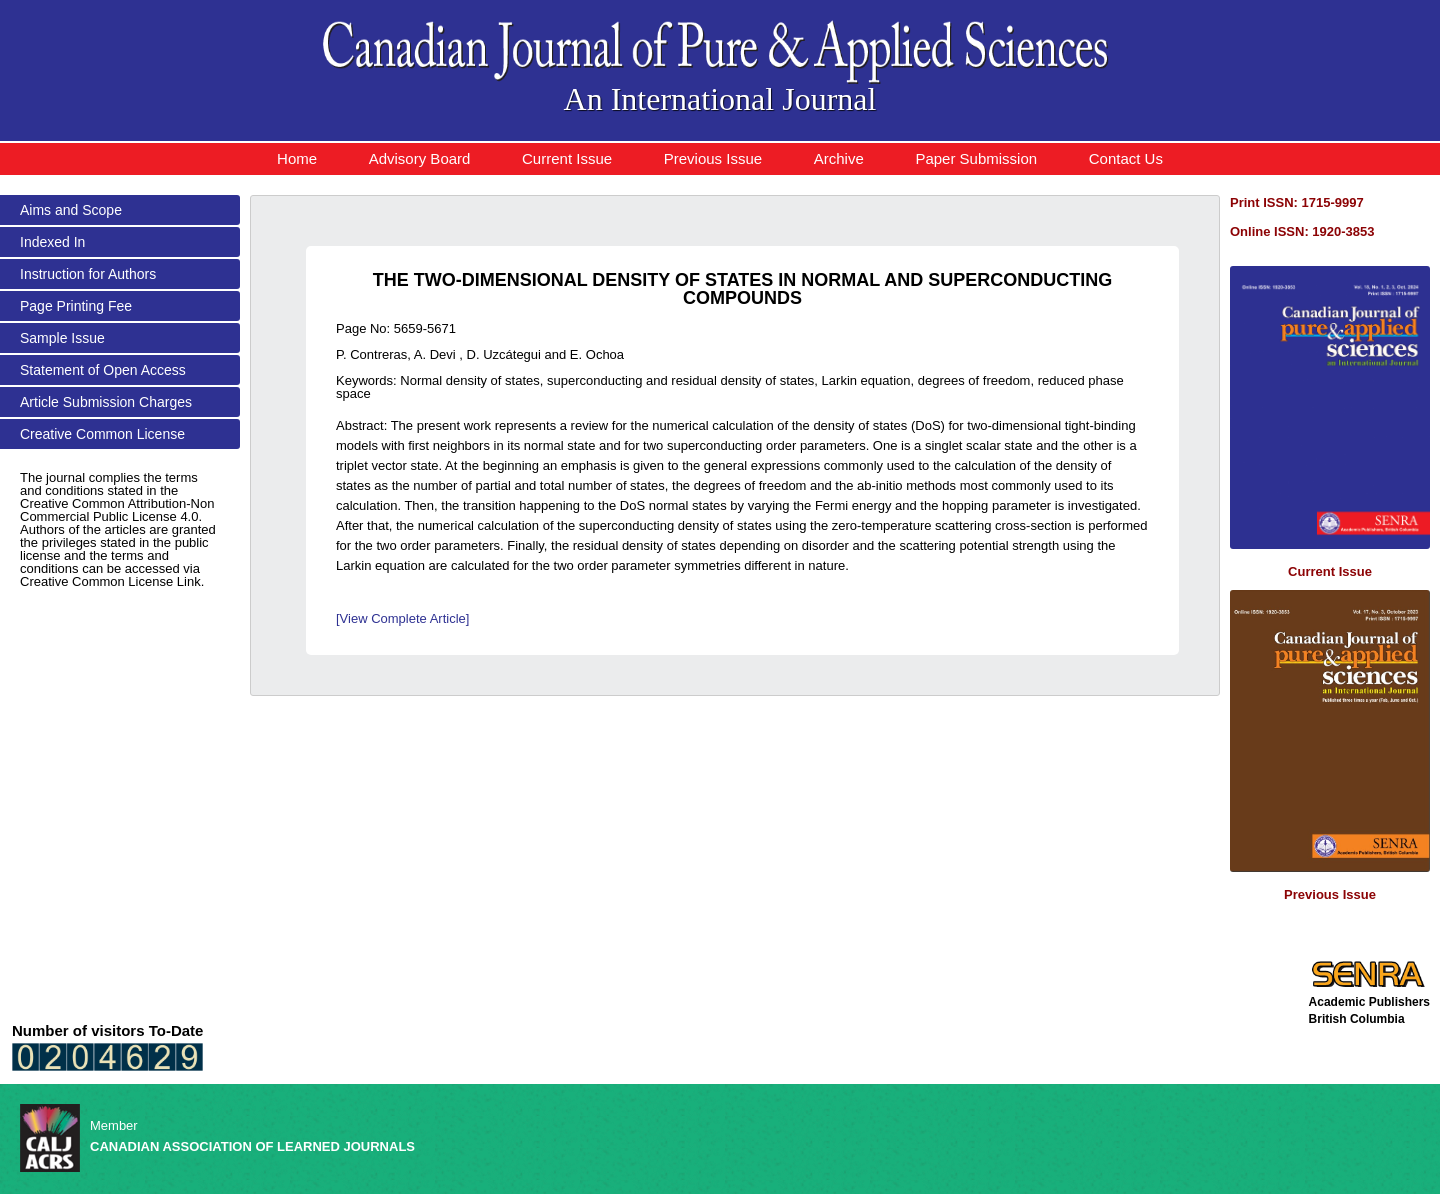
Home (297, 158)
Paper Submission (976, 158)
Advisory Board (420, 158)
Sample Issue (62, 338)
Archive (839, 158)
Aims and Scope (71, 210)
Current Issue (567, 158)
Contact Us (1126, 158)
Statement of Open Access (103, 370)
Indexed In (52, 242)
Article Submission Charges (106, 402)
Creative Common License (102, 434)
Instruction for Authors (88, 274)
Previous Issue (713, 158)
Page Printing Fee (76, 306)
